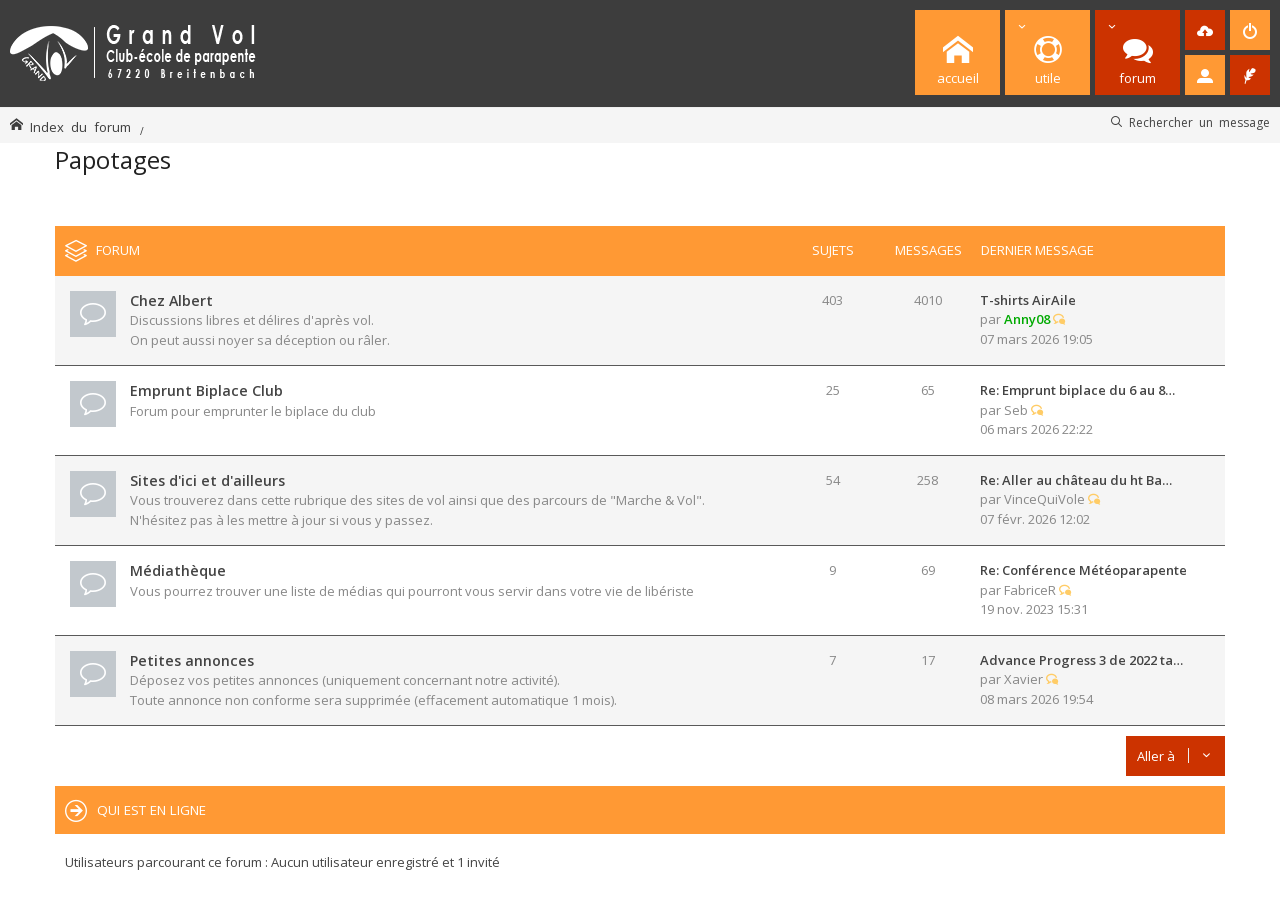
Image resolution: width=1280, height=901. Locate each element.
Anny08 (1027, 319)
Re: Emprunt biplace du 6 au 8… (1077, 390)
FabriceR (1030, 590)
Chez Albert (171, 300)
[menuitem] (1205, 30)
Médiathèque (178, 570)
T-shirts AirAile (1028, 300)
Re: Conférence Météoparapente (1083, 570)
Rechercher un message (1199, 122)
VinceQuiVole (1044, 499)
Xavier (1023, 679)
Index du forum (80, 126)
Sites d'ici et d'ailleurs (207, 480)
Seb (1016, 410)
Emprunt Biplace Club (206, 390)
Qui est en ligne (151, 810)
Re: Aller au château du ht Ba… (1076, 480)
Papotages (113, 159)
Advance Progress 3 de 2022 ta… (1081, 660)
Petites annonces (192, 660)
